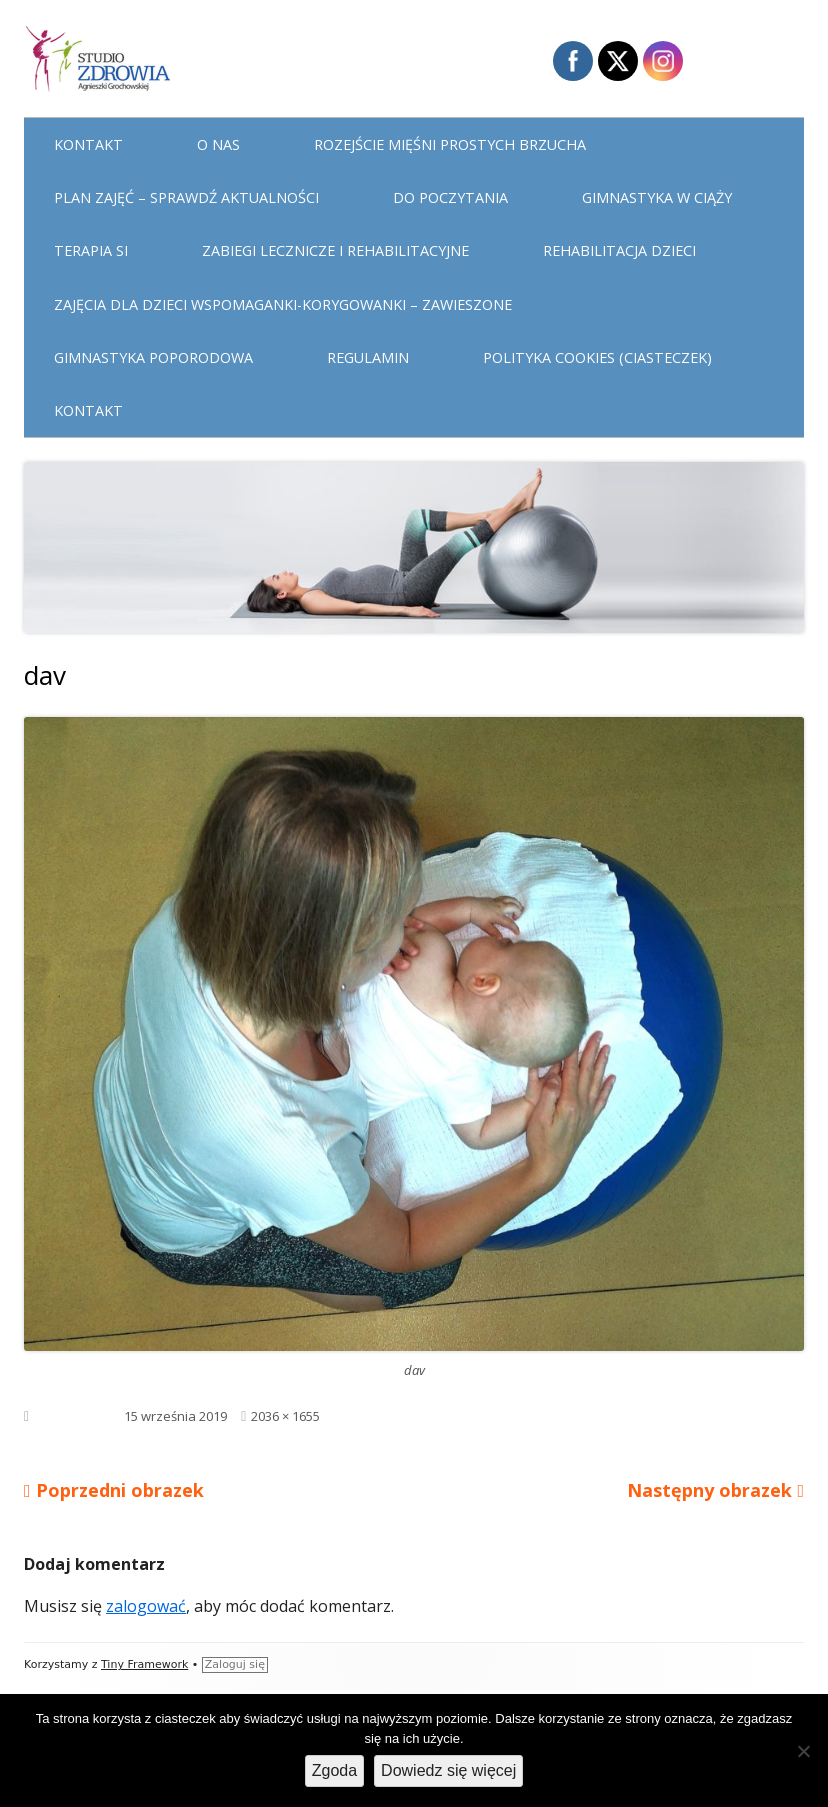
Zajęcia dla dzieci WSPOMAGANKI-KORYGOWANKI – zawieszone (283, 304)
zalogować (146, 1606)
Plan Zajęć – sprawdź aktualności (186, 197)
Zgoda (334, 1770)
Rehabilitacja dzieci (619, 250)
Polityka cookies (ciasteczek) (597, 357)
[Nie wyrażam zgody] (803, 1751)
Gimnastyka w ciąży (657, 197)
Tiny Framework (144, 1664)
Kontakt (88, 144)
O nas (218, 144)
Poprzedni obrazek (120, 1490)
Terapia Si (91, 250)
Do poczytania (450, 197)
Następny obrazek (709, 1490)
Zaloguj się (235, 1664)
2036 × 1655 (285, 1416)
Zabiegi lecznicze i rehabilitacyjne (335, 250)
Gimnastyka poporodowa (153, 357)
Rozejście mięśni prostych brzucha (450, 144)
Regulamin (368, 357)
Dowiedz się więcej (448, 1770)
